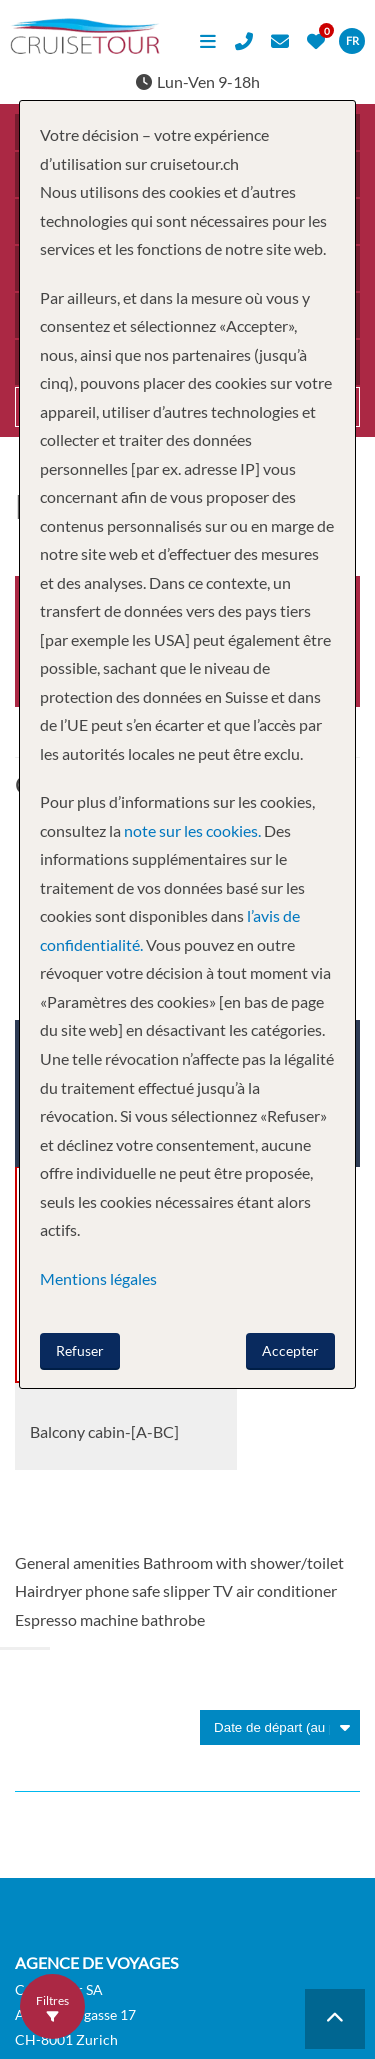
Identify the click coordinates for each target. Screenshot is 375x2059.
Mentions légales (98, 1278)
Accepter (290, 1350)
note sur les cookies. (192, 830)
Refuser (80, 1350)
